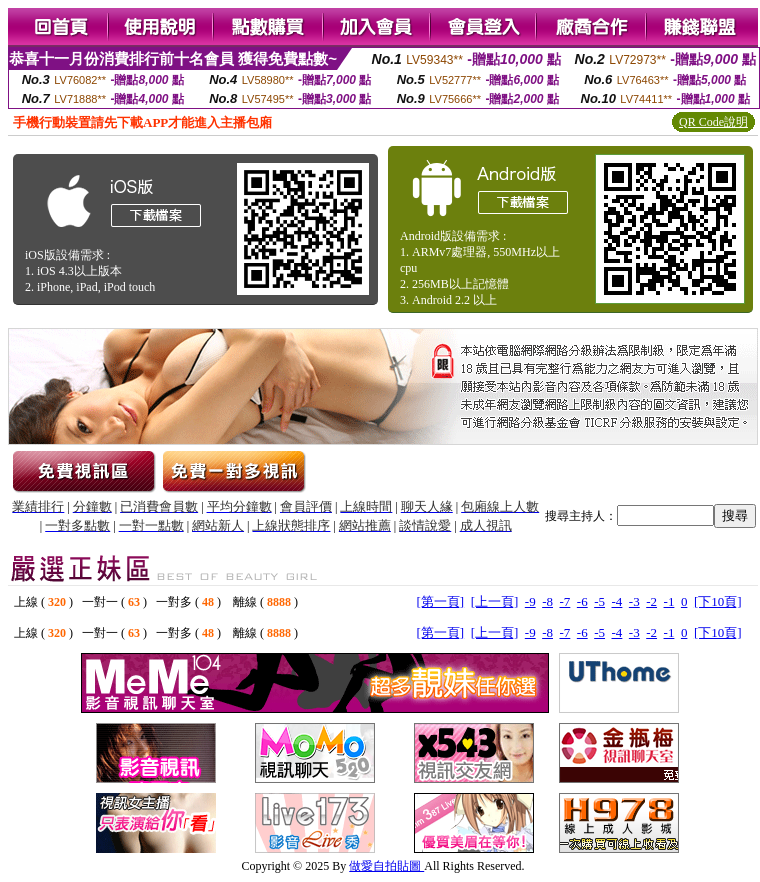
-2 (651, 601)
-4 (617, 601)
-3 (634, 601)
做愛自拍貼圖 (386, 866)
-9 (530, 601)
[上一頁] (495, 601)
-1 (669, 601)
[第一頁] (440, 601)
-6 (582, 601)
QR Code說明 (713, 122)
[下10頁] (718, 601)
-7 (564, 601)
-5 (599, 601)
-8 (547, 601)
